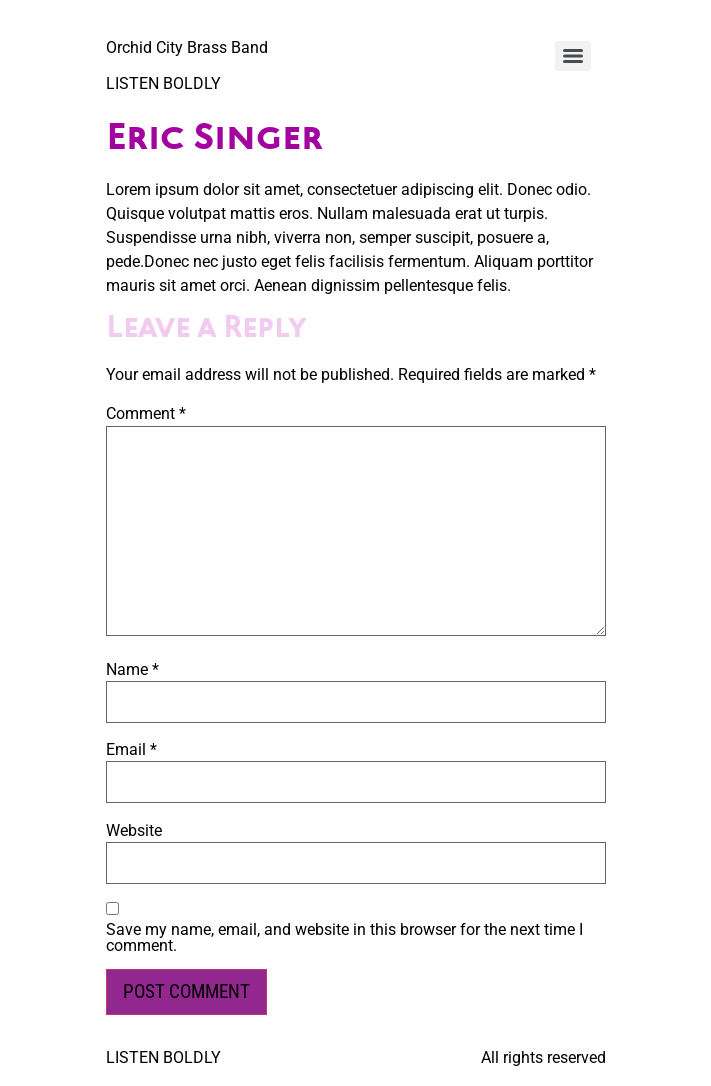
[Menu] (573, 56)
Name (132, 670)
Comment (146, 414)
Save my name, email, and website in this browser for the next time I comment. (344, 938)
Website (134, 831)
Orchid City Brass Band (187, 47)
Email (131, 750)
